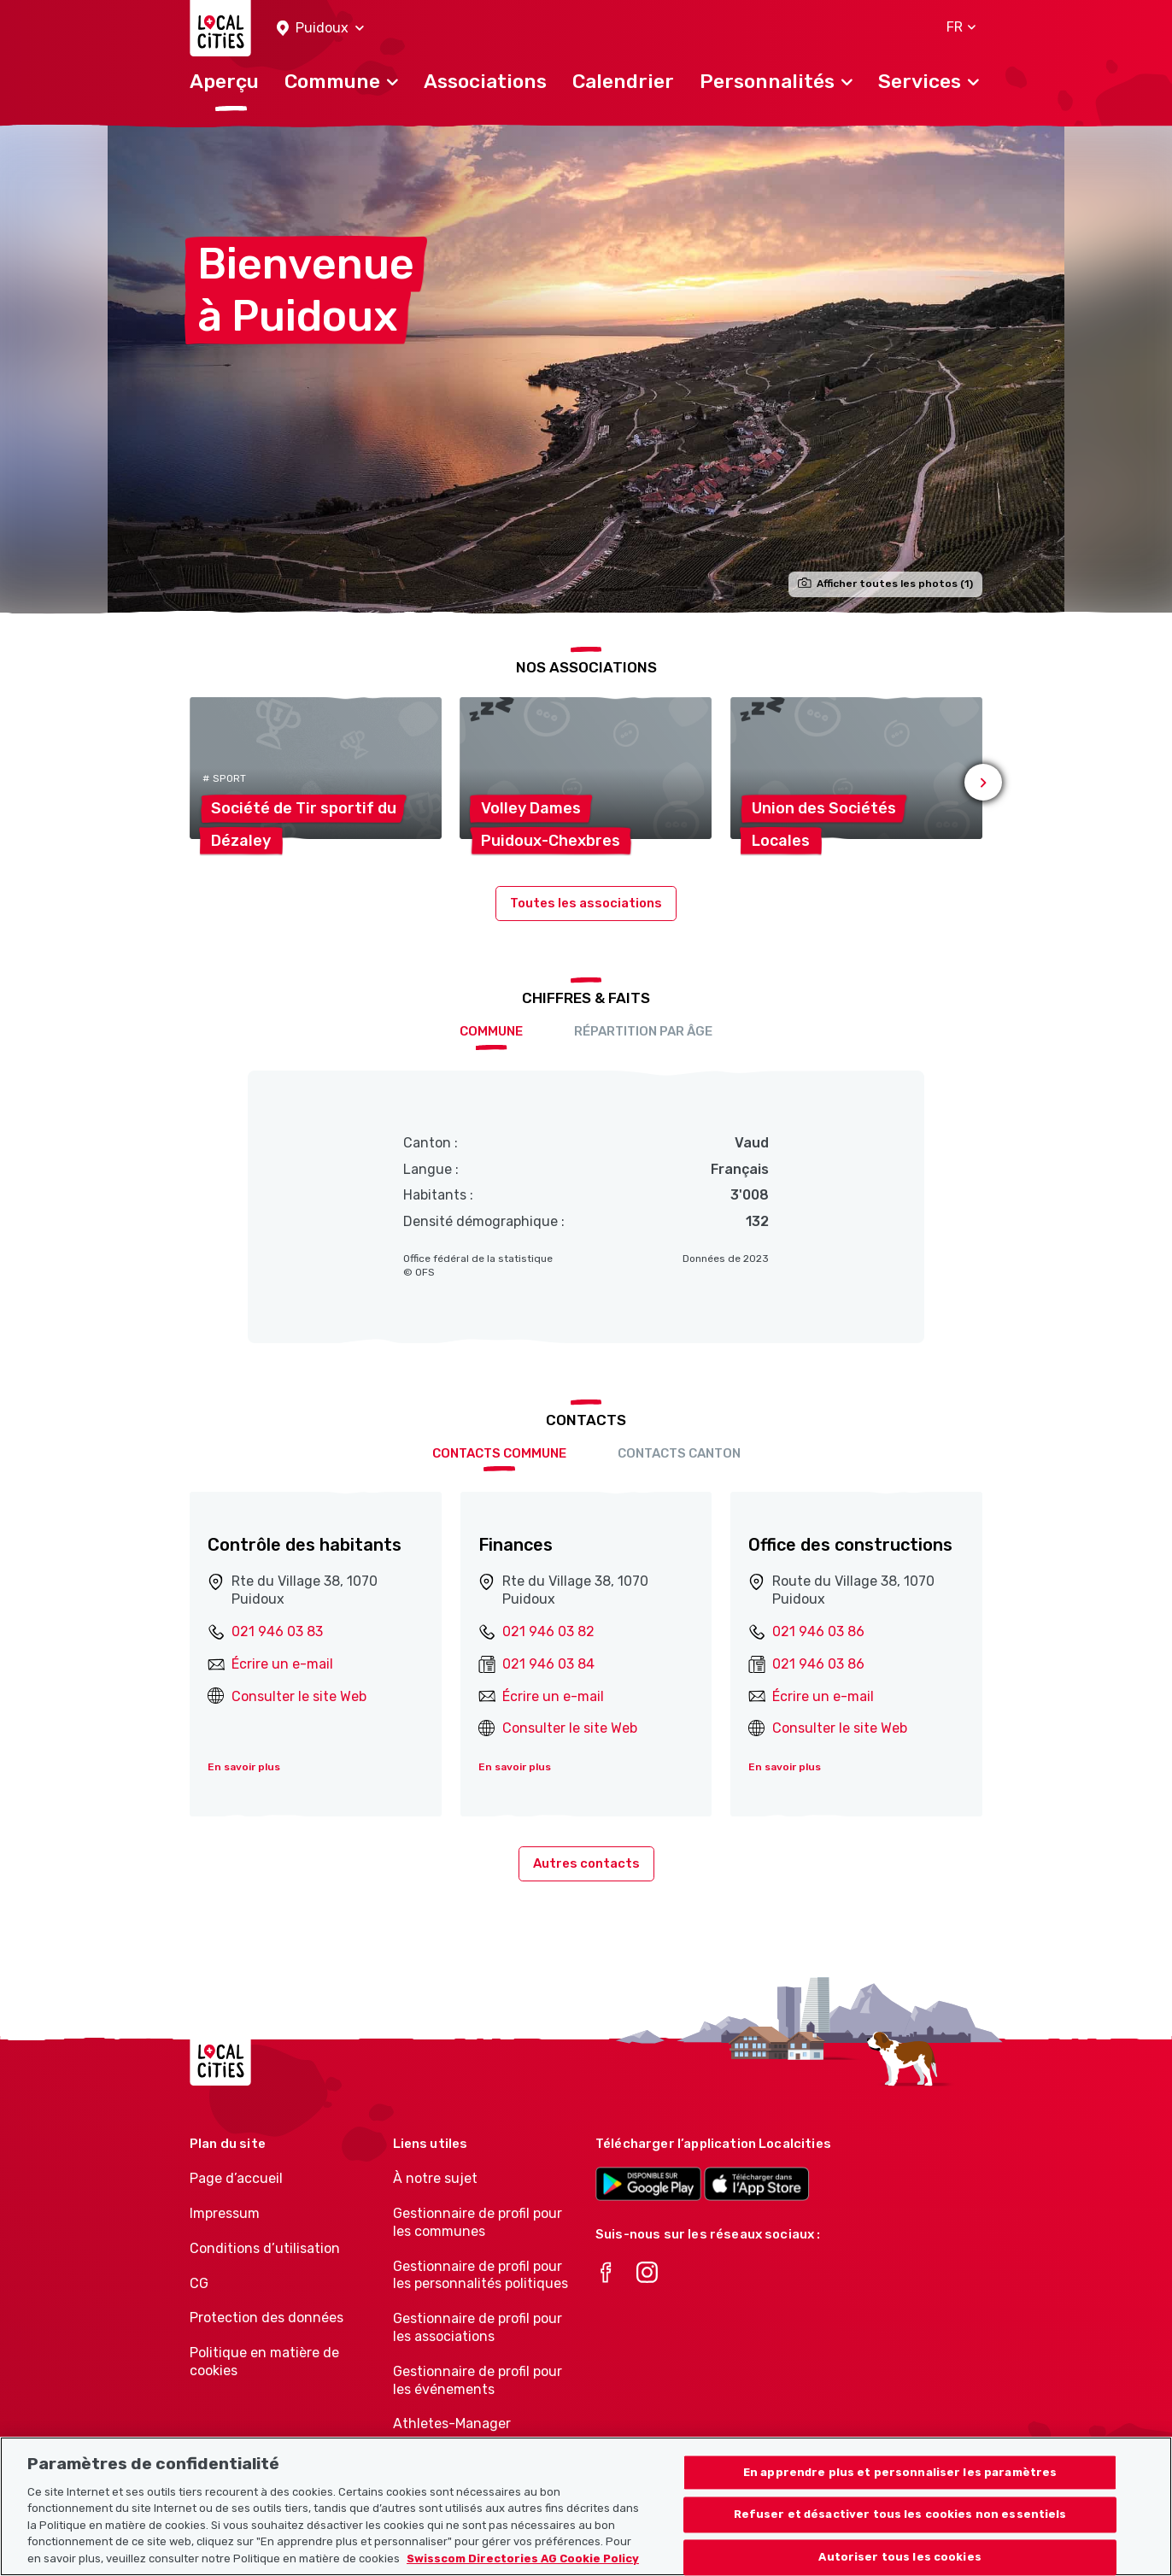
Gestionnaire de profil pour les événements (477, 2380)
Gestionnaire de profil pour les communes (477, 2222)
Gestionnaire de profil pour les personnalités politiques (480, 2275)
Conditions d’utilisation (265, 2248)
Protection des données (266, 2317)
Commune (491, 1031)
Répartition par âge (643, 1031)
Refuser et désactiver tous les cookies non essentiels (900, 2534)
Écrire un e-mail (282, 1664)
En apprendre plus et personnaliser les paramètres (900, 2491)
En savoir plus (244, 1767)
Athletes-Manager (452, 2423)
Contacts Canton (679, 1453)
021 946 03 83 (277, 1631)
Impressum (225, 2213)
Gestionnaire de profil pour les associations (477, 2327)
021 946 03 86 (818, 1631)
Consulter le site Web (298, 1696)
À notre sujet (435, 2178)
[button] (320, 29)
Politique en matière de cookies (264, 2361)
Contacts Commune (499, 1453)
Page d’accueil (236, 2178)
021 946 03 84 (548, 1664)
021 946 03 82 (548, 1631)
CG (199, 2283)
